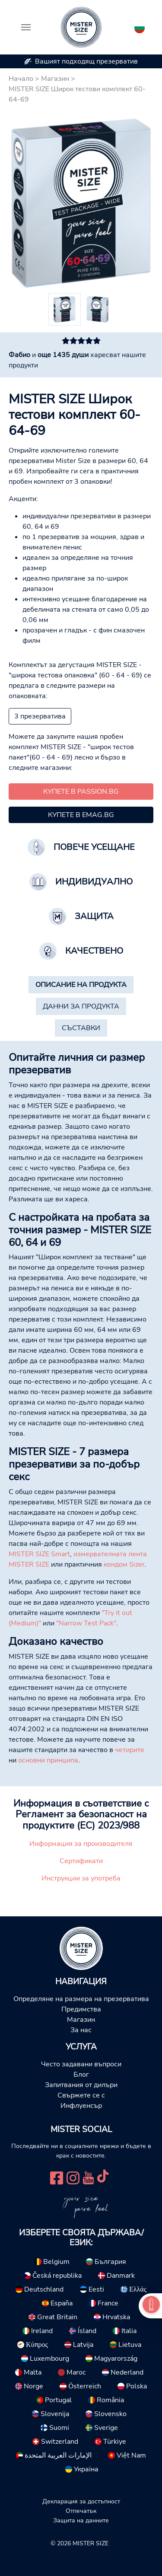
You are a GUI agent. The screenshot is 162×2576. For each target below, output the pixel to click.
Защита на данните (81, 2520)
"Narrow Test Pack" (86, 1623)
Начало (21, 78)
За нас (81, 2030)
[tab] (81, 984)
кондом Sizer (124, 1564)
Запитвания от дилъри (81, 2085)
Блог (81, 2074)
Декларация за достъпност (81, 2501)
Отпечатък (81, 2510)
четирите (129, 1750)
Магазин (55, 78)
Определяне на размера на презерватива (81, 1999)
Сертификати (81, 1861)
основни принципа (48, 1760)
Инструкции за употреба (81, 1878)
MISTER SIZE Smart (39, 1554)
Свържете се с (81, 2095)
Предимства (81, 2009)
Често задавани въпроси (81, 2064)
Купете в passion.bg (81, 791)
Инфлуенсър (81, 2105)
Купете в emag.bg (81, 815)
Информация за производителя (81, 1843)
